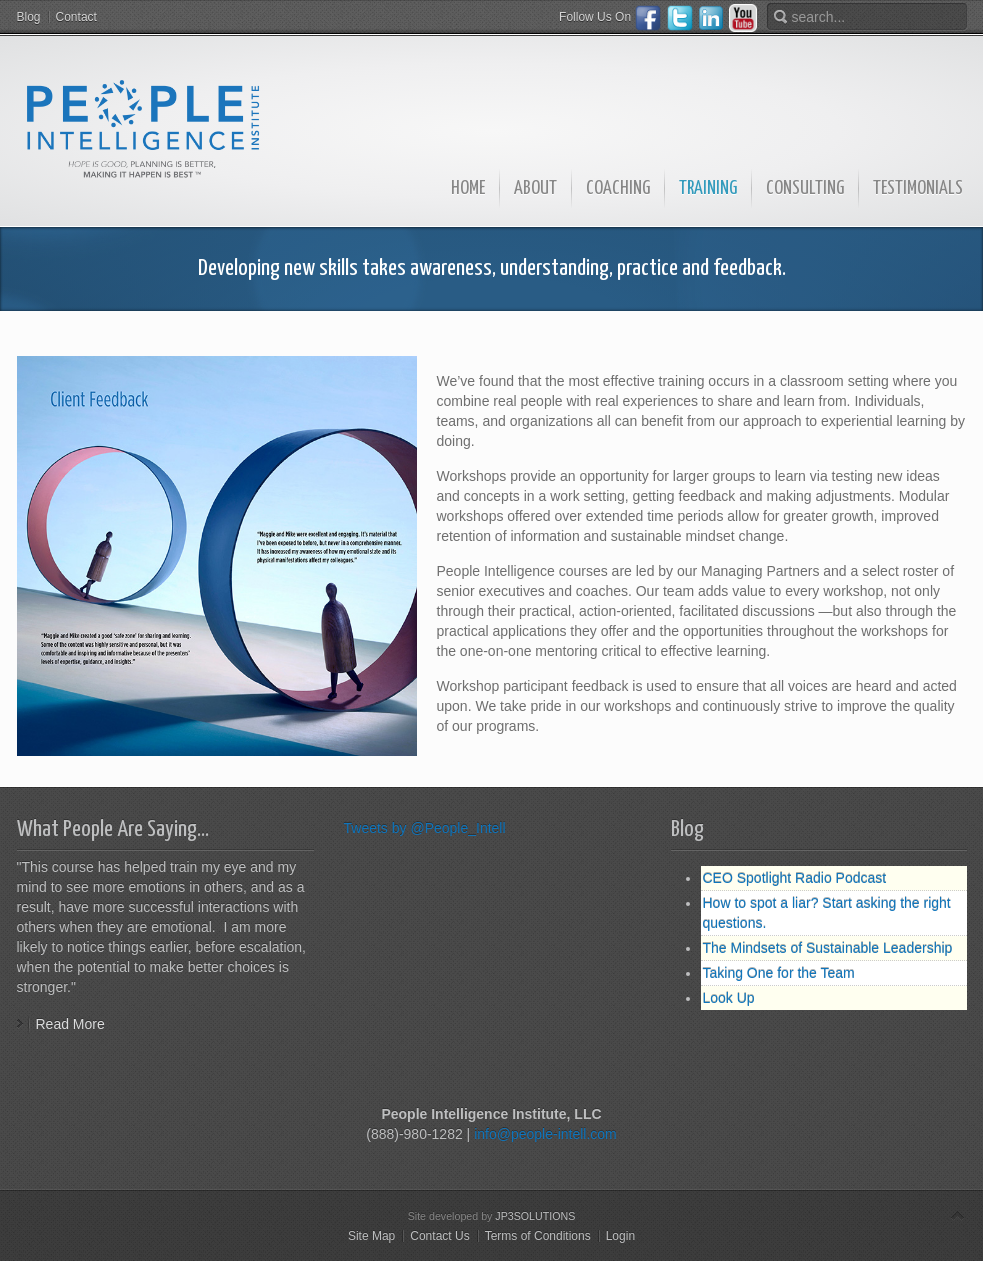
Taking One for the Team (779, 973)
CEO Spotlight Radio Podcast (795, 878)
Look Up (729, 998)
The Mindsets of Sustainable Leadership (828, 948)
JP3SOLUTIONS (535, 1216)
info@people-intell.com (545, 1134)
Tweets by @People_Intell (425, 828)
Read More (70, 1024)
